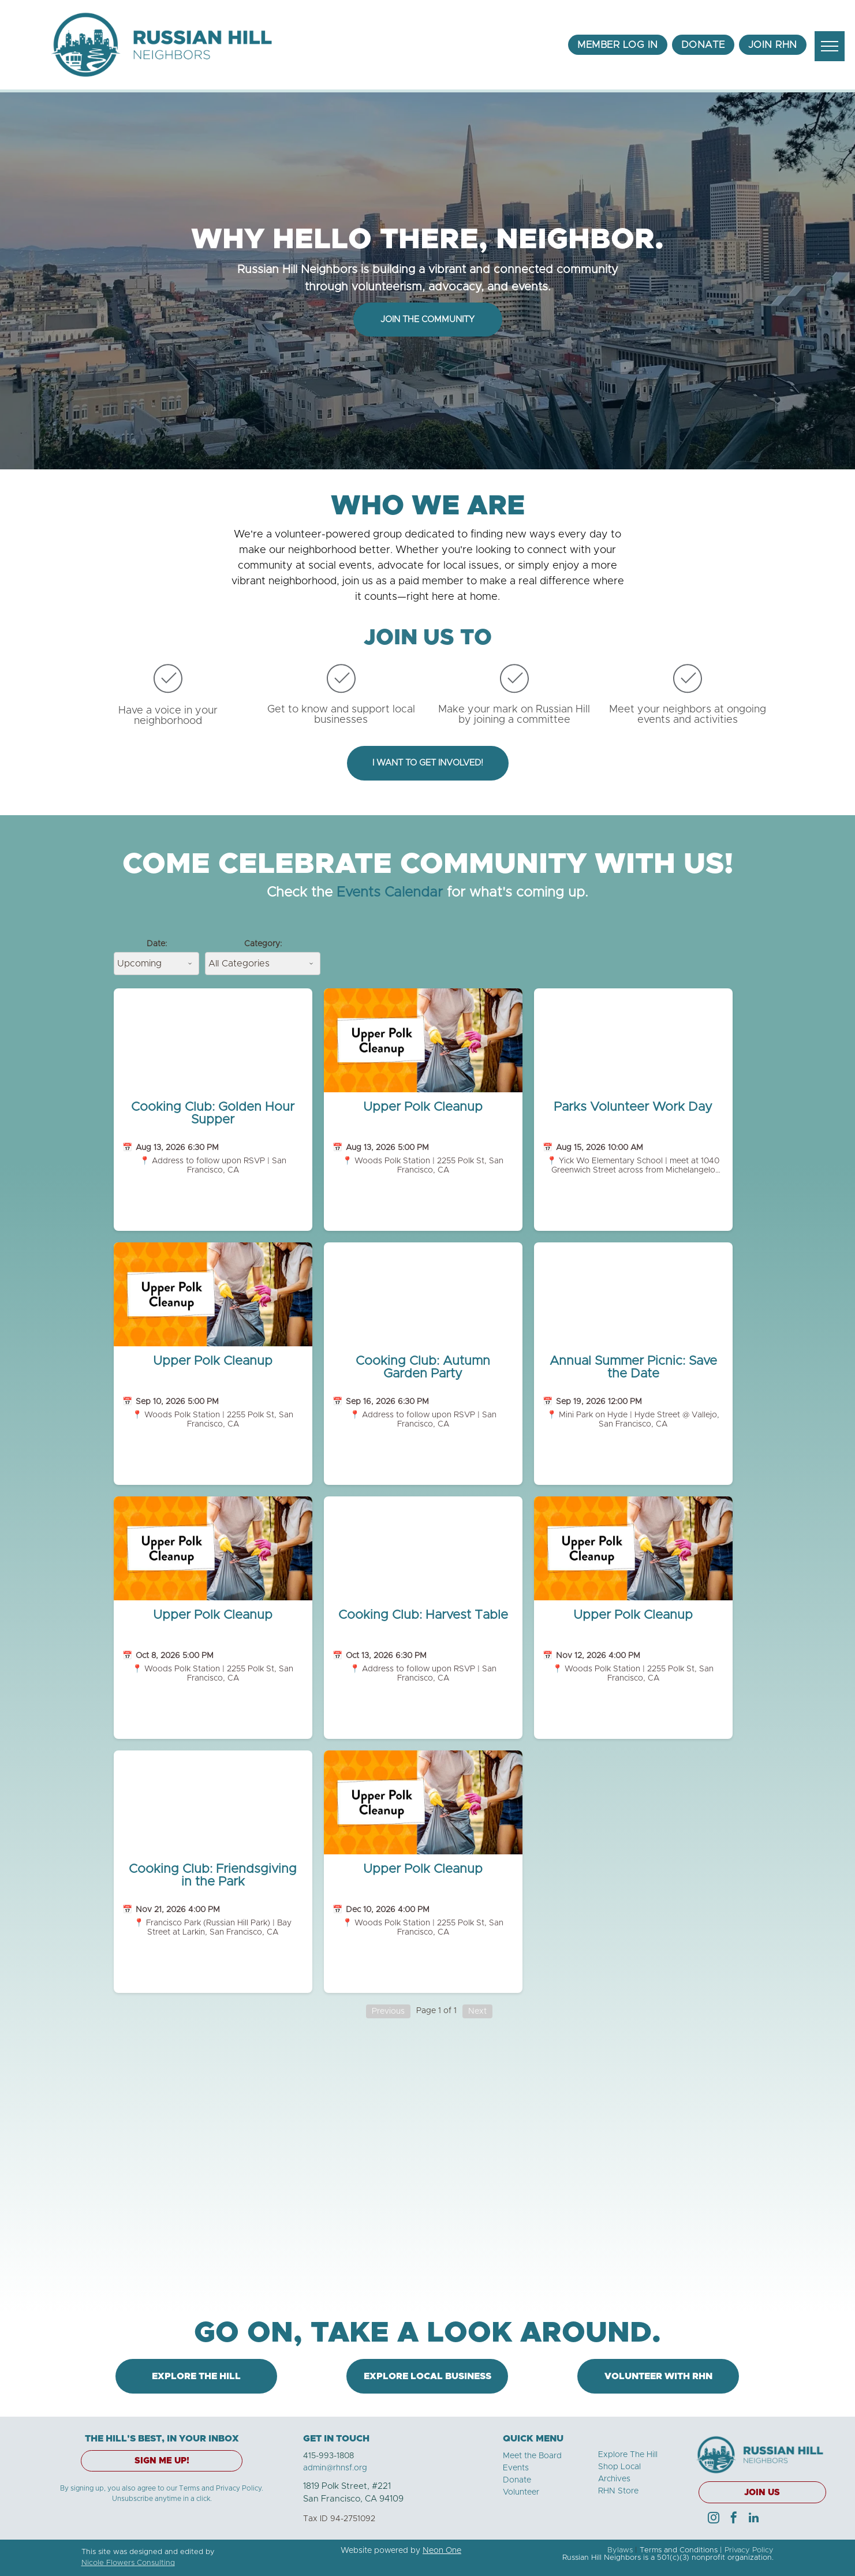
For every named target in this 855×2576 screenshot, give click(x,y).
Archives (614, 2479)
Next (477, 2011)
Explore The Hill (628, 2455)
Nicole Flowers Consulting (128, 2563)
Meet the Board (532, 2456)
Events (516, 2468)
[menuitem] (618, 45)
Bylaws (620, 2550)
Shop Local (619, 2467)
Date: (157, 944)
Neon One (442, 2551)
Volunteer (521, 2492)
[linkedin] (754, 2519)
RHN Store (618, 2491)
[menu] (830, 46)
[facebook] (733, 2519)
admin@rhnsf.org (335, 2468)
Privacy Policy (749, 2550)
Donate (517, 2480)
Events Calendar (390, 892)
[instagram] (713, 2519)
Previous (388, 2011)
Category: (263, 944)
